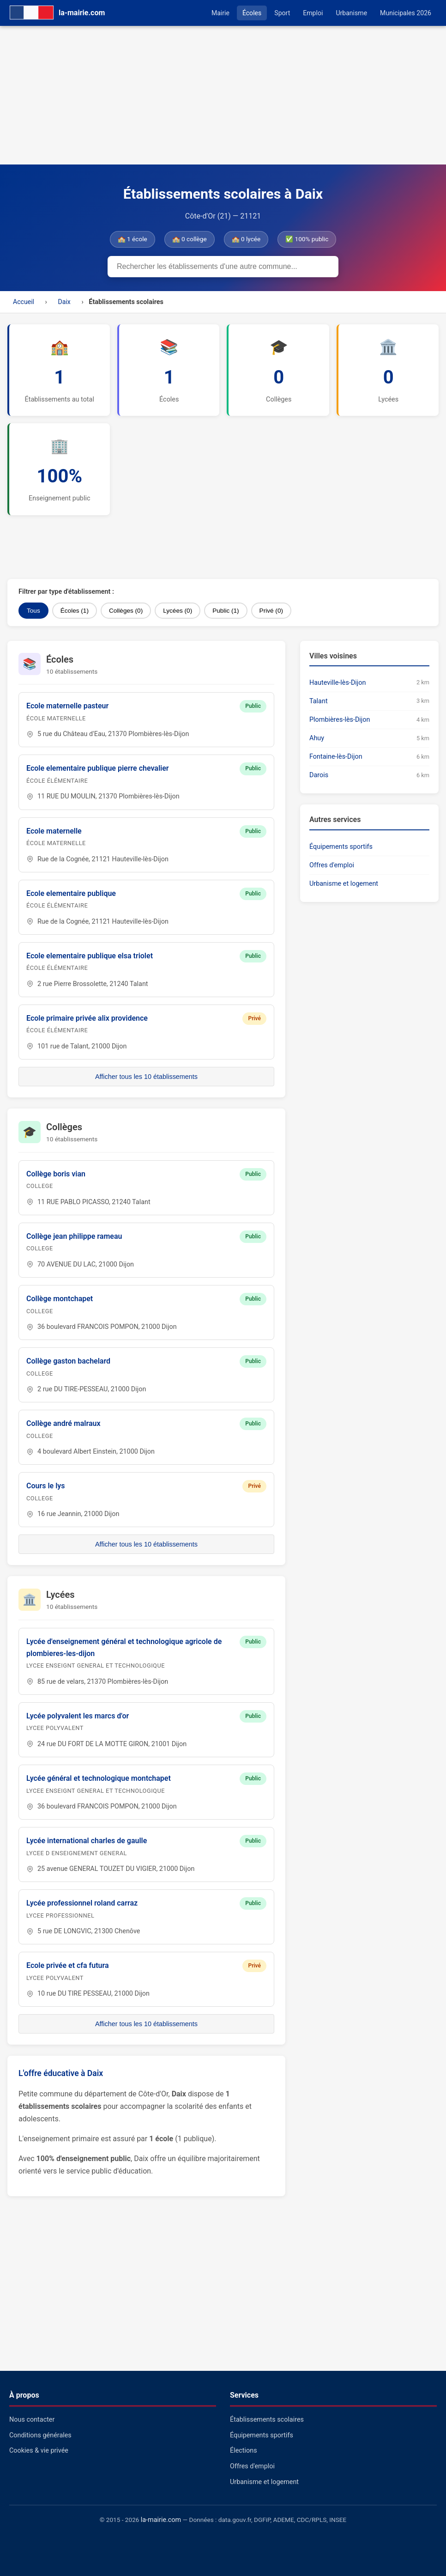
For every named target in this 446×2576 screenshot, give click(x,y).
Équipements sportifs (341, 847)
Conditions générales (40, 2435)
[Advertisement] (223, 95)
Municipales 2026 (405, 13)
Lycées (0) (177, 610)
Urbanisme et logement (343, 884)
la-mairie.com (161, 2520)
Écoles (251, 13)
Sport (282, 13)
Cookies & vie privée (38, 2450)
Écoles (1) (74, 610)
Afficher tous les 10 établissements (146, 1076)
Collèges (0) (126, 610)
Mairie (220, 13)
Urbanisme (351, 13)
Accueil (23, 301)
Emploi (313, 13)
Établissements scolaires (267, 2420)
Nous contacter (31, 2420)
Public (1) (225, 610)
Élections (243, 2450)
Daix (64, 301)
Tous (33, 610)
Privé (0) (271, 610)
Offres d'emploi (331, 865)
